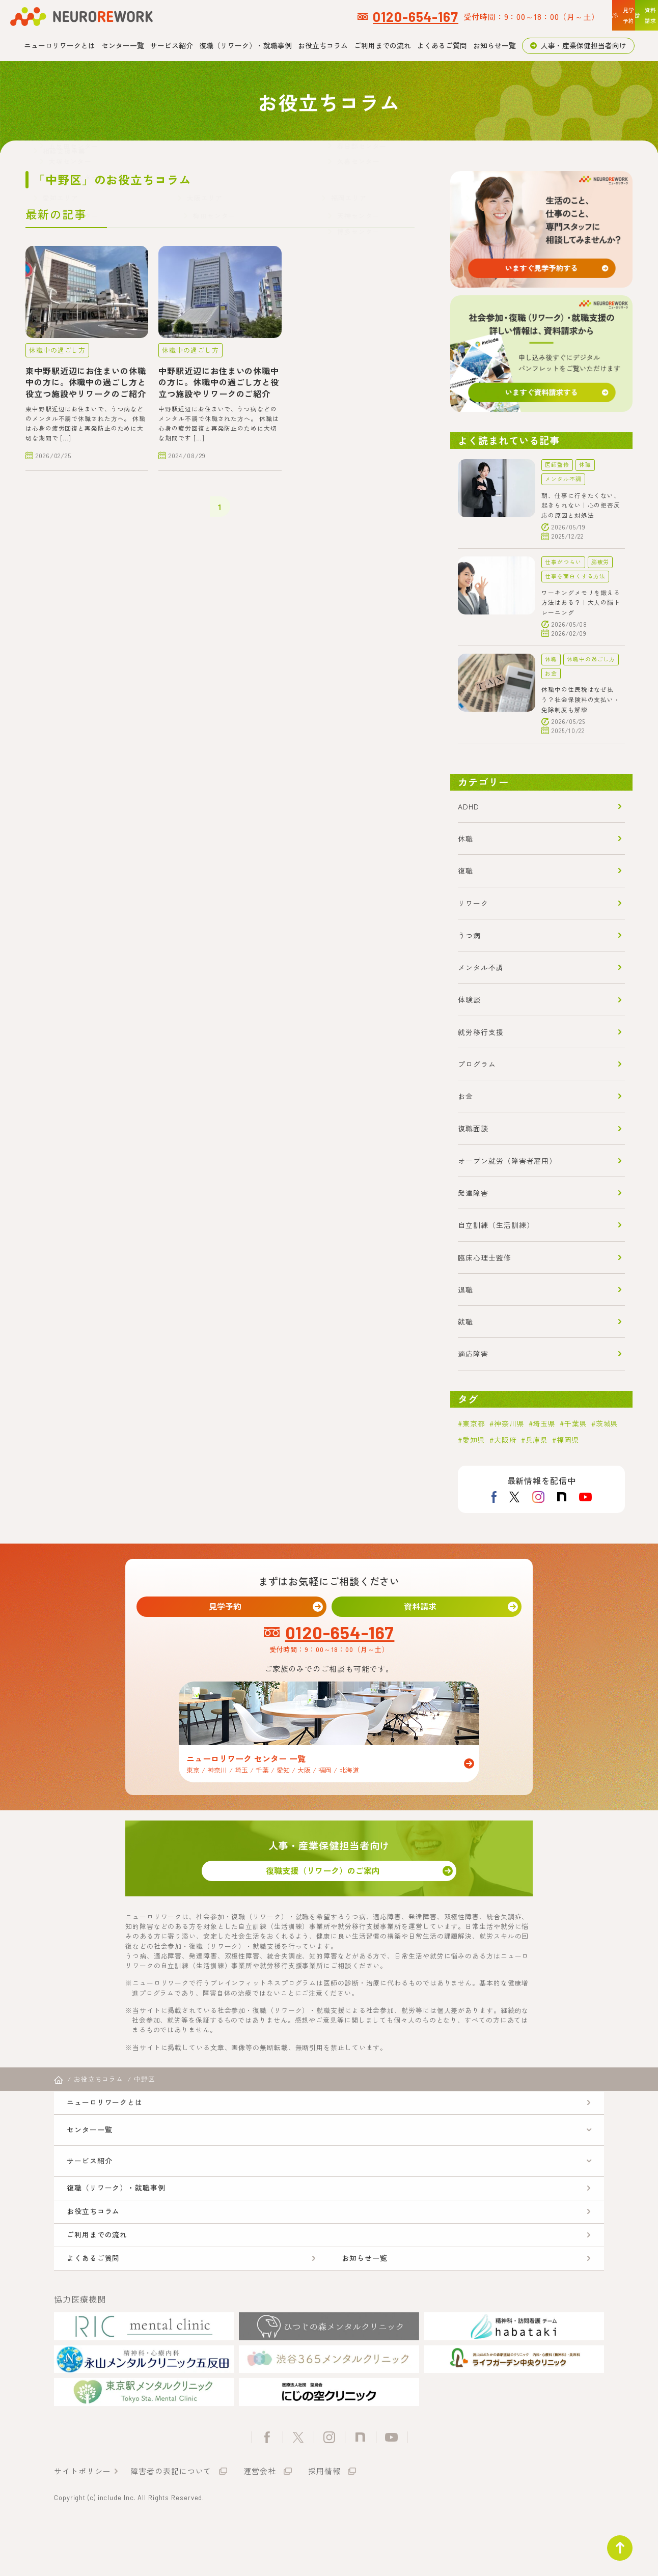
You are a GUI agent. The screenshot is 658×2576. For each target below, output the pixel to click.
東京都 (473, 1423)
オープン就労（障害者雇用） (507, 1161)
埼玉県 (544, 1423)
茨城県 (607, 1423)
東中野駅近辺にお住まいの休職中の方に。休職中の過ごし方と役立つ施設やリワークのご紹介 (85, 381)
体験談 (469, 999)
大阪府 (505, 1440)
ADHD (468, 806)
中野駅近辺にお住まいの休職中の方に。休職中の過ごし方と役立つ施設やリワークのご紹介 (218, 381)
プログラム (477, 1064)
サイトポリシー (82, 2521)
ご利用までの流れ (382, 45)
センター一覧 (122, 45)
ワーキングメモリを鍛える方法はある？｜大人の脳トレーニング (580, 602)
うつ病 (469, 935)
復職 (465, 870)
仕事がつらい (563, 562)
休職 (585, 464)
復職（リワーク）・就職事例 (245, 45)
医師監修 (557, 464)
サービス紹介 (171, 45)
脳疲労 (600, 562)
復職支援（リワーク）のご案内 (329, 1880)
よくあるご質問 (442, 45)
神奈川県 (509, 1423)
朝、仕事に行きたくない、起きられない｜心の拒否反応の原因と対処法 (580, 505)
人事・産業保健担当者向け (583, 45)
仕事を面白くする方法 (575, 576)
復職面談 (473, 1128)
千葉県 (575, 1423)
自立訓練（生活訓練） (496, 1225)
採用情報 (324, 2521)
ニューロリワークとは (59, 45)
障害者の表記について (170, 2521)
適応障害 (473, 1354)
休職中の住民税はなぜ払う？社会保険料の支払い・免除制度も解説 (580, 699)
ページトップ (614, 2542)
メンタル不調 (563, 479)
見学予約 (231, 1608)
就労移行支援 (480, 1032)
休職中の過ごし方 (55, 349)
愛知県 (473, 1440)
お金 (551, 673)
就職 (465, 1322)
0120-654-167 (278, 16)
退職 (465, 1289)
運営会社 (259, 2521)
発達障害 (473, 1193)
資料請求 (426, 1608)
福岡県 (568, 1440)
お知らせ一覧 (494, 45)
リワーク (473, 903)
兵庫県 (537, 1440)
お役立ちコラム (323, 45)
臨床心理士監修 (484, 1257)
